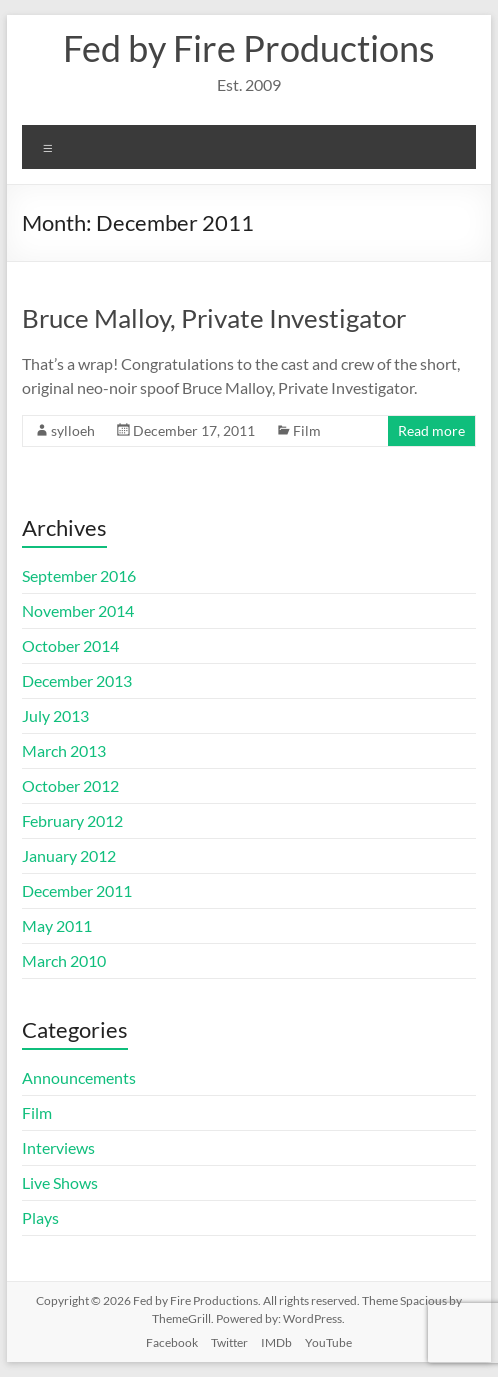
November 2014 (78, 610)
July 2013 (55, 715)
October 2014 (70, 645)
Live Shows (60, 1182)
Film (307, 430)
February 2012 (72, 820)
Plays (40, 1217)
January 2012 (69, 855)
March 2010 (64, 960)
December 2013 (77, 680)
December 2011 (77, 890)
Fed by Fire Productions (249, 48)
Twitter (229, 1342)
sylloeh (73, 430)
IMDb (276, 1342)
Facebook (172, 1342)
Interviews (58, 1147)
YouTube (328, 1342)
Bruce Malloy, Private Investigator (214, 318)
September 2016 (79, 575)
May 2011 (57, 925)
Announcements (79, 1077)
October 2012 (70, 785)
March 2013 (64, 750)
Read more (431, 430)
